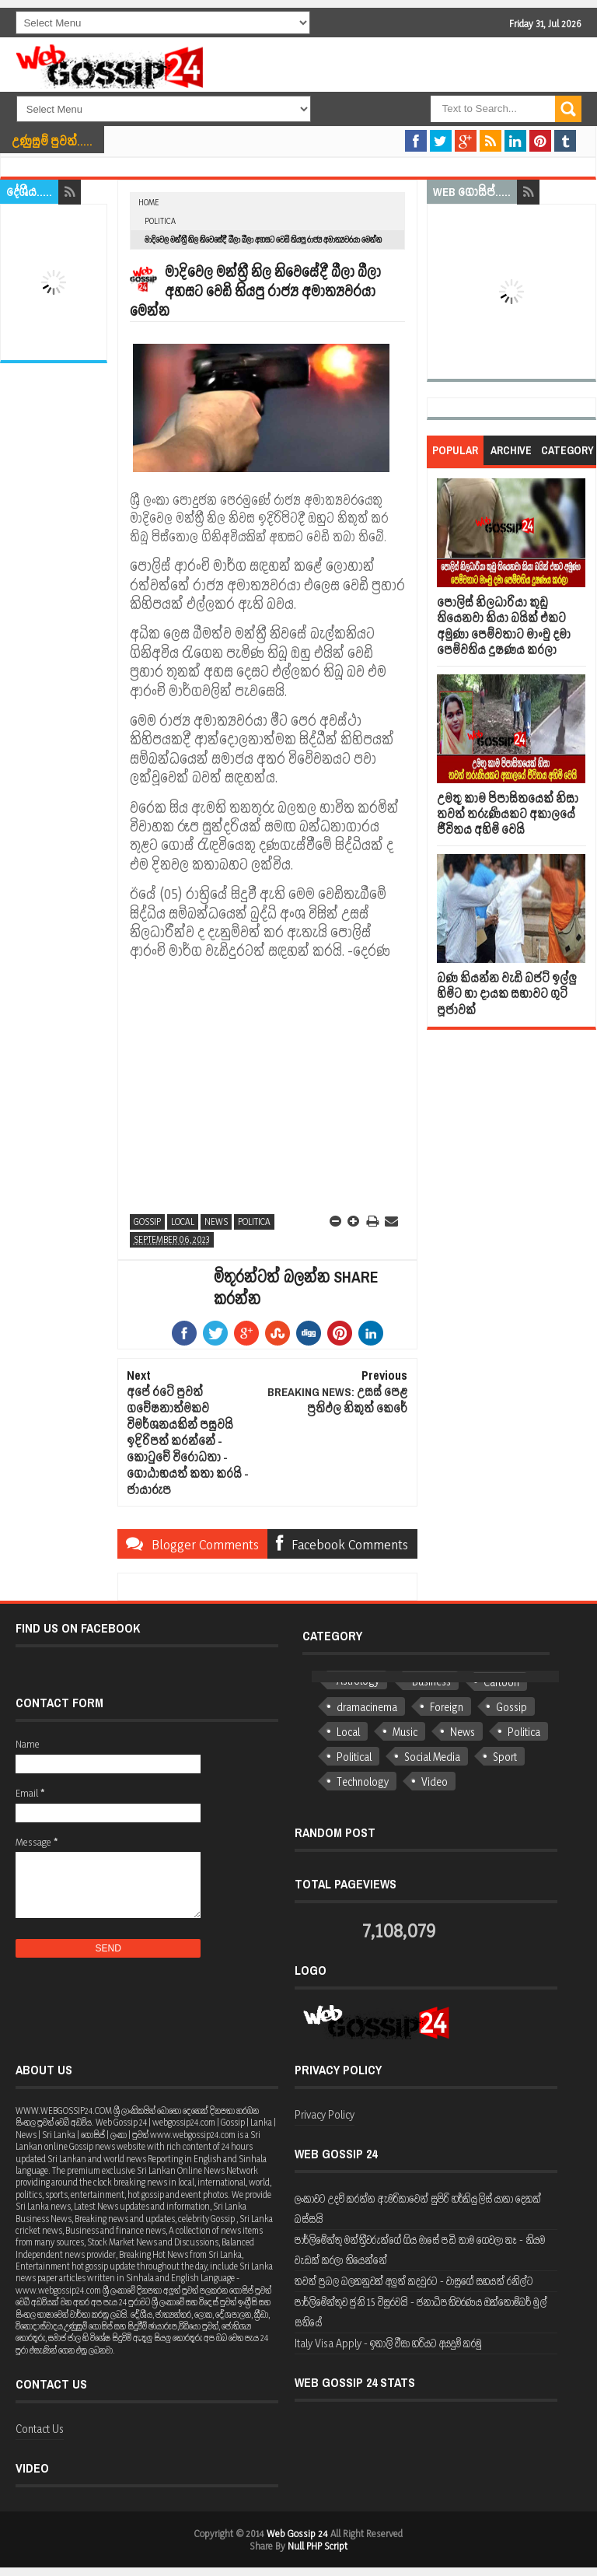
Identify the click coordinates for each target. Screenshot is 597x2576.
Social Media (432, 1756)
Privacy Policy (324, 2114)
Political (354, 1756)
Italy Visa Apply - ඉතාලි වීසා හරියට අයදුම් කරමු (388, 2343)
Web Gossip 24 (297, 2533)
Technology (363, 1781)
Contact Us (40, 2428)
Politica (160, 220)
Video (434, 1781)
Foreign (446, 1706)
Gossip (147, 1221)
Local (182, 1221)
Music (405, 1731)
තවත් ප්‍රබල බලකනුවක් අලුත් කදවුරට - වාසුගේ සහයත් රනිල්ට (414, 2280)
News (216, 1221)
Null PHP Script (317, 2545)
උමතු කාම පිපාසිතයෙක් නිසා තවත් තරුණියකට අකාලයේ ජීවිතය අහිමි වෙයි (507, 814)
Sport (505, 1756)
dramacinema (367, 1706)
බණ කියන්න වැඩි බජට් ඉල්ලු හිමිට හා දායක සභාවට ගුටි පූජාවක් (507, 994)
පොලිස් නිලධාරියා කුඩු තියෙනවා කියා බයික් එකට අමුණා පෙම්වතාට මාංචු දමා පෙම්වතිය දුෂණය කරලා (504, 626)
